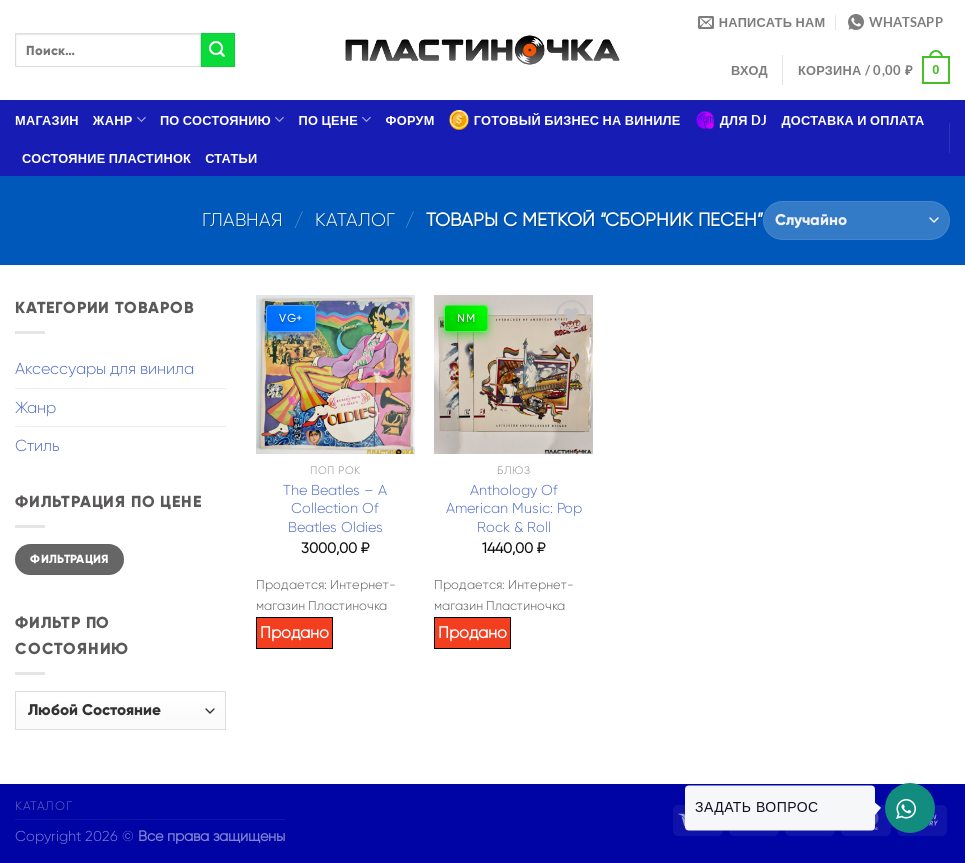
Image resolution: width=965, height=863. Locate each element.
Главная (242, 219)
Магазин (47, 120)
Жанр (119, 119)
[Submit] (218, 50)
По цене (335, 119)
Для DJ (731, 120)
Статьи (231, 158)
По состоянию (222, 119)
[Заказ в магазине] (856, 220)
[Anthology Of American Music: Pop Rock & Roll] (513, 374)
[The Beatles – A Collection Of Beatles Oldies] (335, 374)
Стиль (37, 445)
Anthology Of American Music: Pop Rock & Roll (514, 508)
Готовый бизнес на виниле (565, 120)
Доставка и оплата (852, 120)
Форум (410, 120)
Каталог (355, 219)
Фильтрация (69, 559)
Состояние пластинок (106, 158)
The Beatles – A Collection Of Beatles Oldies (335, 508)
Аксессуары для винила (104, 368)
